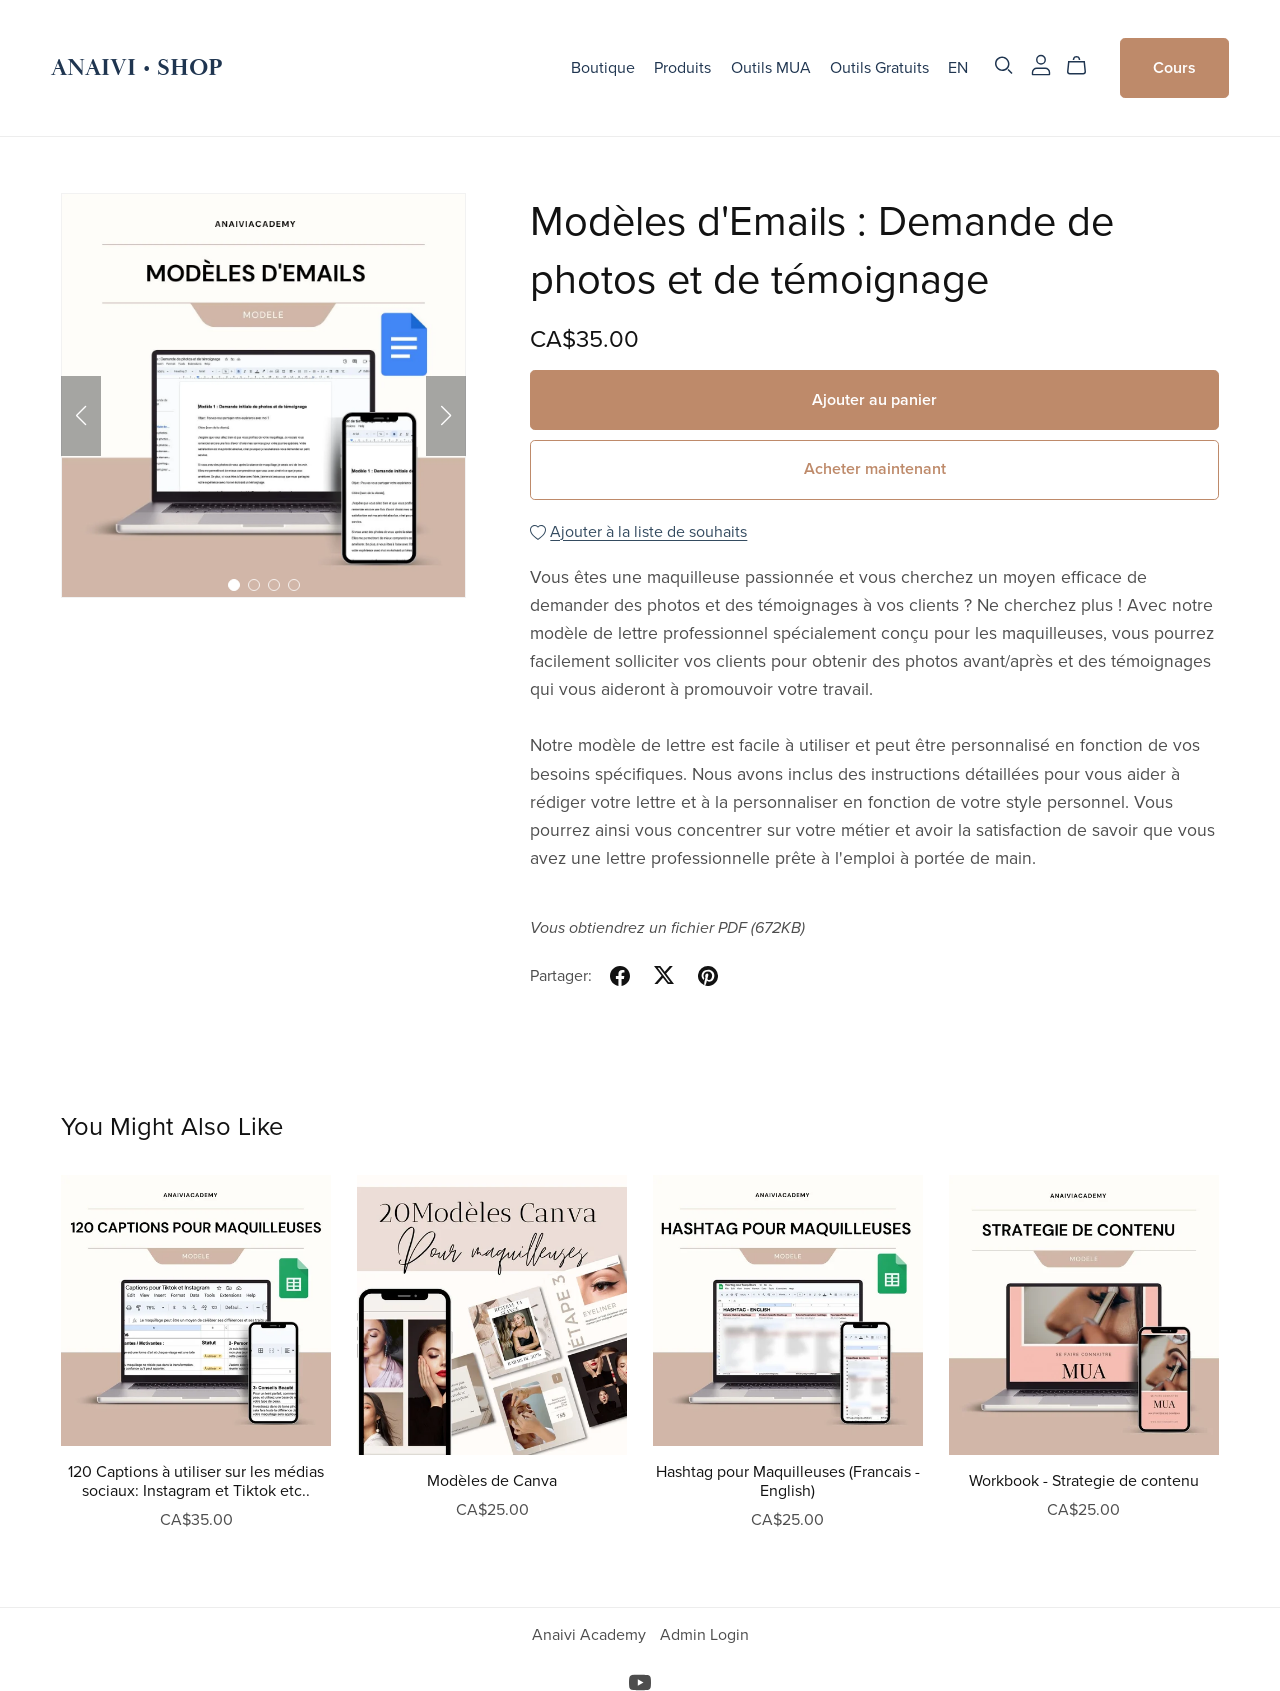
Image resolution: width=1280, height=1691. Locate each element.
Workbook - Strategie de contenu (1084, 1481)
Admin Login (704, 1635)
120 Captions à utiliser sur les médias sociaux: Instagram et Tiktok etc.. (196, 1481)
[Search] (1004, 65)
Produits (682, 68)
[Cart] (1084, 66)
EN (958, 68)
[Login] (1041, 64)
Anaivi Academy (591, 1635)
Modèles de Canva (492, 1481)
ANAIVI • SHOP (137, 68)
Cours (1174, 68)
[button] (81, 416)
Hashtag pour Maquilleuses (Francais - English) (788, 1481)
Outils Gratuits (879, 68)
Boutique (603, 68)
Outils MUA (771, 68)
